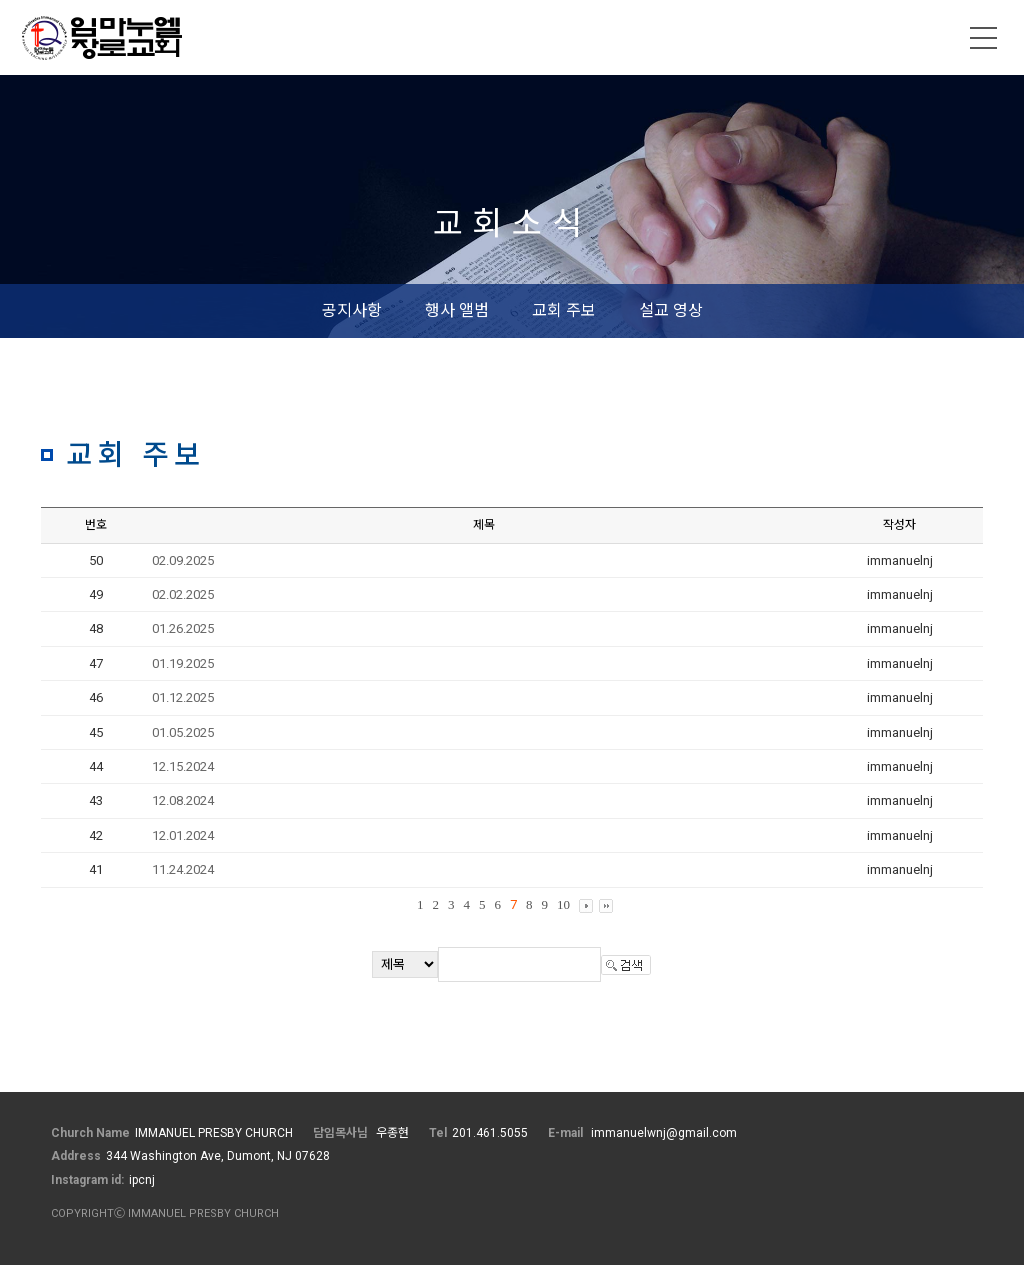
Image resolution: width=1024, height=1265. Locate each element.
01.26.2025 (183, 628)
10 (563, 904)
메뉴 (984, 38)
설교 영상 (671, 310)
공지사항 (352, 310)
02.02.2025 (183, 594)
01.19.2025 (183, 663)
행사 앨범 (457, 310)
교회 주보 (564, 310)
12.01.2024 (183, 835)
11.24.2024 (183, 869)
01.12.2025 (183, 697)
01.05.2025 (183, 732)
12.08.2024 (183, 800)
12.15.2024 (183, 766)
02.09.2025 (183, 560)
